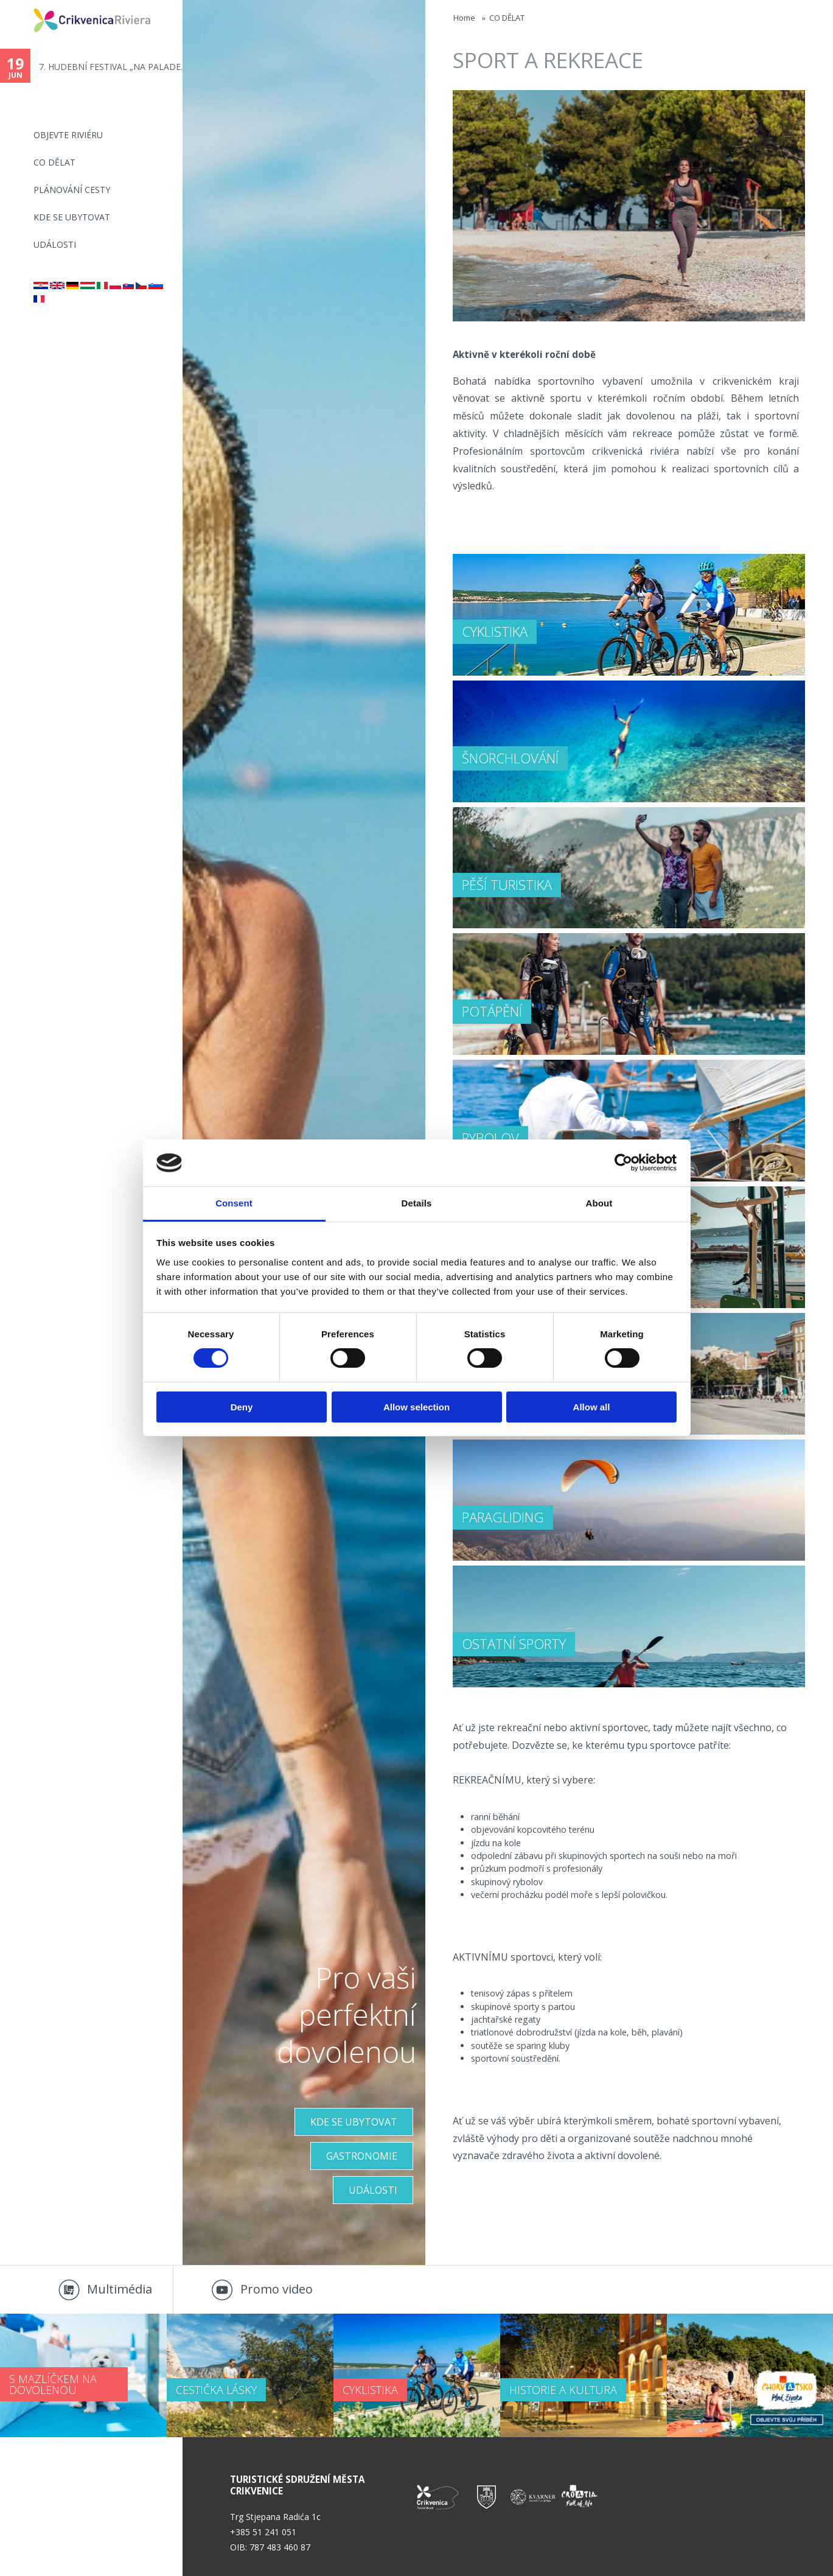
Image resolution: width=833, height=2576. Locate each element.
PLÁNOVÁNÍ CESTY (71, 189)
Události (54, 244)
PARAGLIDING (503, 1517)
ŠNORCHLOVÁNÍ (510, 758)
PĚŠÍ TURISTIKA (507, 884)
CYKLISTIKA (495, 631)
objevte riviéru (68, 135)
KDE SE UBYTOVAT (353, 2122)
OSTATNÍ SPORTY (514, 1643)
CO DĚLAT (54, 162)
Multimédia (119, 2289)
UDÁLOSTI (373, 2190)
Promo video (276, 2289)
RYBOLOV (490, 1138)
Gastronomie (361, 2156)
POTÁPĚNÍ (492, 1011)
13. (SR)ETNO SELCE (79, 66)
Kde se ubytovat (71, 217)
